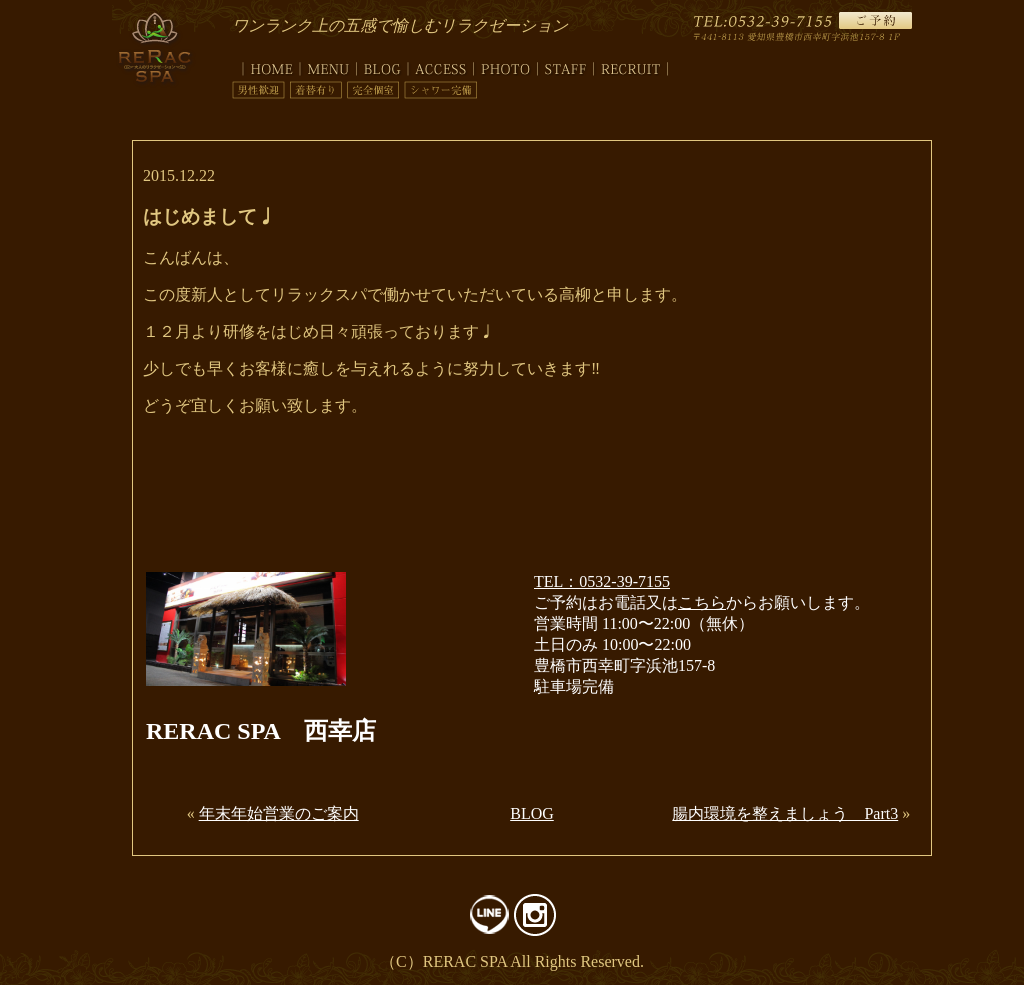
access (441, 65)
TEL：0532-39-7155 (602, 581)
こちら (702, 602)
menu (328, 65)
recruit (631, 65)
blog (382, 65)
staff (566, 65)
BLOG (532, 813)
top (266, 65)
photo (506, 65)
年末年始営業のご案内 (279, 813)
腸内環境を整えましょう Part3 (785, 813)
